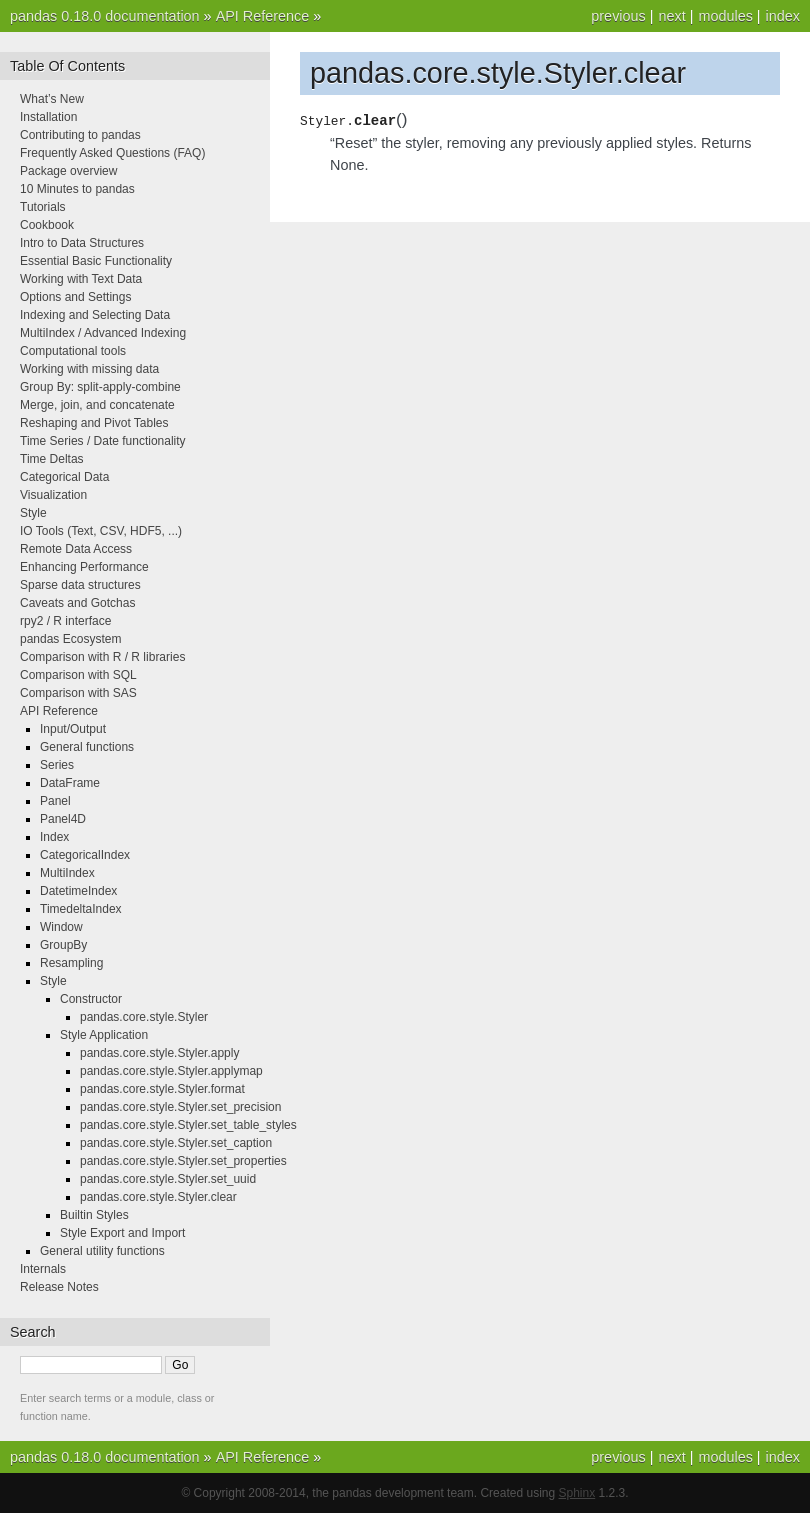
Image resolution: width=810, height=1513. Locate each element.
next (671, 16)
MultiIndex (67, 873)
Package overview (68, 171)
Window (61, 927)
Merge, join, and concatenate (97, 405)
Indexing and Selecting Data (95, 315)
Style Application (104, 1035)
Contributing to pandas (80, 135)
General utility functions (102, 1251)
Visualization (53, 495)
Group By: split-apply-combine (100, 387)
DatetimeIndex (78, 891)
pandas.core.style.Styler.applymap (171, 1071)
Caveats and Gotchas (77, 603)
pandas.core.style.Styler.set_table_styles (188, 1125)
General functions (87, 747)
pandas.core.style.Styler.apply (159, 1053)
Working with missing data (89, 369)
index (783, 16)
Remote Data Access (76, 549)
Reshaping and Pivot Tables (94, 423)
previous (618, 16)
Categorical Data (64, 477)
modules (725, 16)
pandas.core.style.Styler (144, 1017)
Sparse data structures (80, 585)
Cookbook (47, 225)
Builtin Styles (94, 1215)
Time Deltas (52, 459)
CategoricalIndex (85, 855)
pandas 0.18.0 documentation (105, 16)
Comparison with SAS (78, 693)
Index (54, 837)
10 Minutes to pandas (77, 189)
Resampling (71, 963)
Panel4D (63, 819)
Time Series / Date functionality (103, 441)
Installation (48, 117)
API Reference (263, 16)
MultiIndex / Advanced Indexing (103, 333)
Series (57, 765)
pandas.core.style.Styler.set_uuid (168, 1179)
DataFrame (70, 783)
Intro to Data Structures (82, 243)
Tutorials (43, 207)
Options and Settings (75, 297)
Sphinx (577, 1493)
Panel (55, 801)
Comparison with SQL (78, 675)
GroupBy (63, 945)
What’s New (52, 99)
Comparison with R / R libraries (102, 657)
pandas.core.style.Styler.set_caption (176, 1143)
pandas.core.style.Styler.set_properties (183, 1161)
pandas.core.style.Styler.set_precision (180, 1107)
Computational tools (73, 351)
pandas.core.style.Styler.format (162, 1089)
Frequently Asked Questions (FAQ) (112, 153)
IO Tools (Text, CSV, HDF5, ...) (101, 531)
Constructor (91, 999)
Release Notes (59, 1287)
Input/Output (73, 729)
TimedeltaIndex (81, 909)
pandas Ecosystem (70, 639)
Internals (43, 1269)
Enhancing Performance (84, 567)
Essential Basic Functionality (96, 261)
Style (33, 513)
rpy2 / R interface (65, 621)
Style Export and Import (122, 1233)
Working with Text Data (81, 279)
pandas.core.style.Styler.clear (158, 1197)
